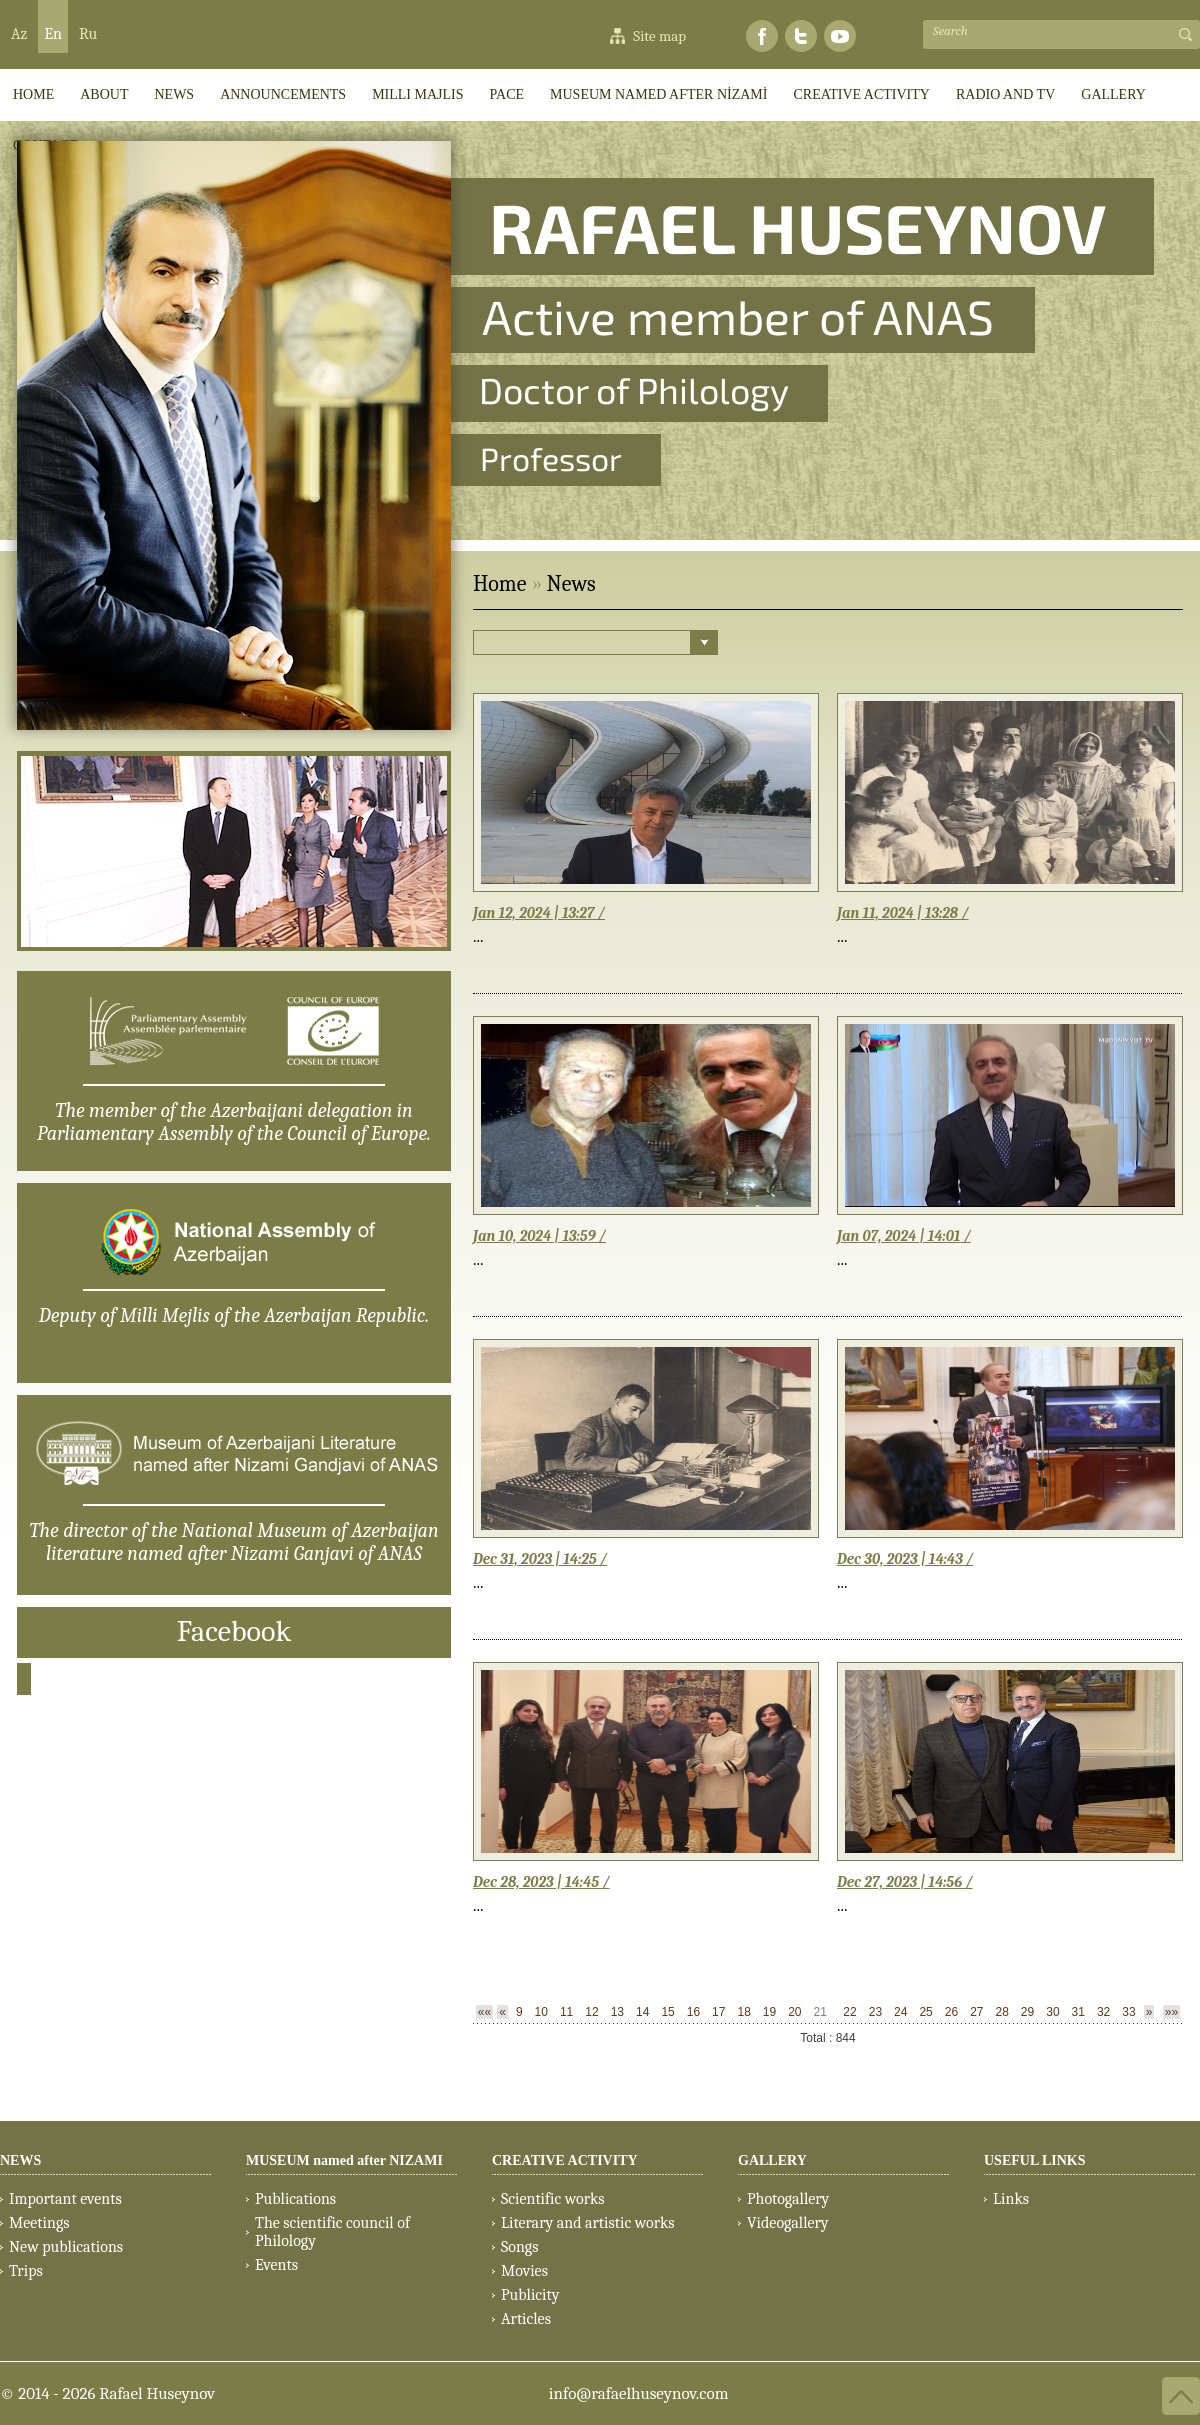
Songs (519, 2247)
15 (667, 2012)
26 (951, 2012)
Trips (26, 2271)
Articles (526, 2319)
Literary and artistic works (587, 2223)
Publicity (530, 2295)
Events (276, 2265)
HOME (33, 94)
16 (693, 2012)
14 (642, 2012)
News (174, 94)
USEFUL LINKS (1035, 2160)
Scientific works (553, 2199)
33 (1128, 2012)
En (53, 34)
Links (1011, 2199)
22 (849, 2012)
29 (1027, 2012)
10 (541, 2012)
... (478, 936)
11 (566, 2012)
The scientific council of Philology (332, 2232)
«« (484, 2012)
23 (875, 2012)
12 (591, 2012)
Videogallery (788, 2223)
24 (900, 2012)
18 (743, 2012)
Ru (88, 34)
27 (976, 2012)
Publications (295, 2199)
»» (1171, 2012)
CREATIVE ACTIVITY (861, 94)
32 (1103, 2012)
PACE (507, 94)
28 (1002, 2012)
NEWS (20, 2160)
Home (499, 584)
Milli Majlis (417, 94)
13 (617, 2012)
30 (1052, 2012)
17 (718, 2012)
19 (769, 2012)
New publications (66, 2247)
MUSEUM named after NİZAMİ (658, 94)
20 (794, 2012)
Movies (524, 2271)
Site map (659, 36)
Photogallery (788, 2199)
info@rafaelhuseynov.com (639, 2393)
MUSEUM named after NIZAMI (344, 2160)
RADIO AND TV (1005, 94)
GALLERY (1113, 94)
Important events (65, 2199)
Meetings (39, 2223)
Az (19, 34)
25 (925, 2012)
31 (1078, 2012)
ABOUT (104, 94)
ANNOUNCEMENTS (283, 94)
